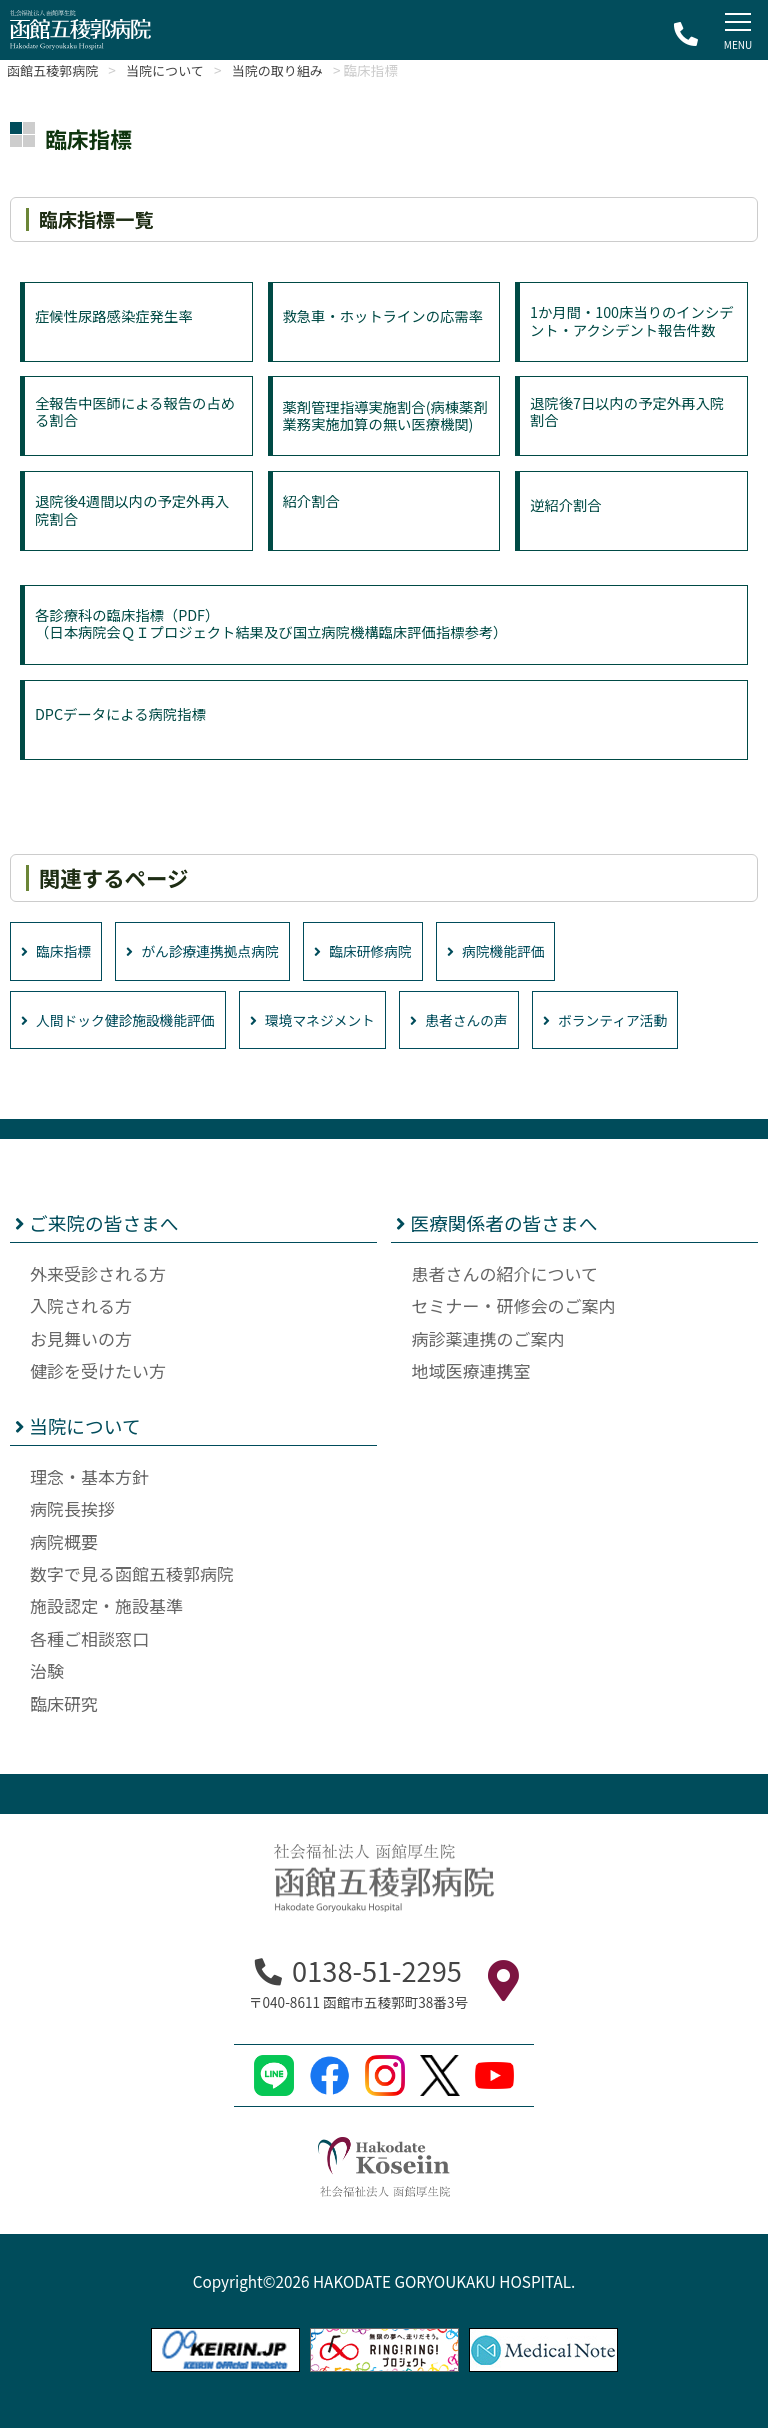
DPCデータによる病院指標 (124, 719)
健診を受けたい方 (98, 1373)
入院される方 (81, 1308)
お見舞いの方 (81, 1341)
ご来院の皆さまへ (97, 1226)
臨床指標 (59, 952)
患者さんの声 (499, 1022)
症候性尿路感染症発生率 (117, 320)
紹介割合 (313, 502)
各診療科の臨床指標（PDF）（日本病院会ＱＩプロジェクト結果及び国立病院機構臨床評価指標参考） (281, 623)
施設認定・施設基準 (106, 1608)
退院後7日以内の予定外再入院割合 (631, 406)
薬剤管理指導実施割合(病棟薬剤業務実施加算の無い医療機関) (382, 425)
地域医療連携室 (470, 1373)
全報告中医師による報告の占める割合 (132, 406)
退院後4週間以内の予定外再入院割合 (136, 511)
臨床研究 (64, 1706)
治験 (47, 1673)
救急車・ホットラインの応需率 (380, 329)
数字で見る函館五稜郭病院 (132, 1576)
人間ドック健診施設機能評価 (128, 1022)
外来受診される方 (98, 1276)
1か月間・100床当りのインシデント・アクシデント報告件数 (629, 330)
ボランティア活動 (656, 1022)
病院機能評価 (535, 952)
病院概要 (64, 1544)
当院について (179, 70)
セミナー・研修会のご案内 (513, 1308)
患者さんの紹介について (504, 1276)
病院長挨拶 (72, 1511)
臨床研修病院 (392, 952)
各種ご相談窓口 (89, 1641)
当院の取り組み (301, 70)
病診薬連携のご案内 (487, 1341)
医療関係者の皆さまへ (496, 1226)
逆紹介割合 (567, 510)
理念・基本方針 (89, 1479)
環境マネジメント (340, 1022)
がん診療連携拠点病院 (218, 952)
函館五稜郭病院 (57, 70)
